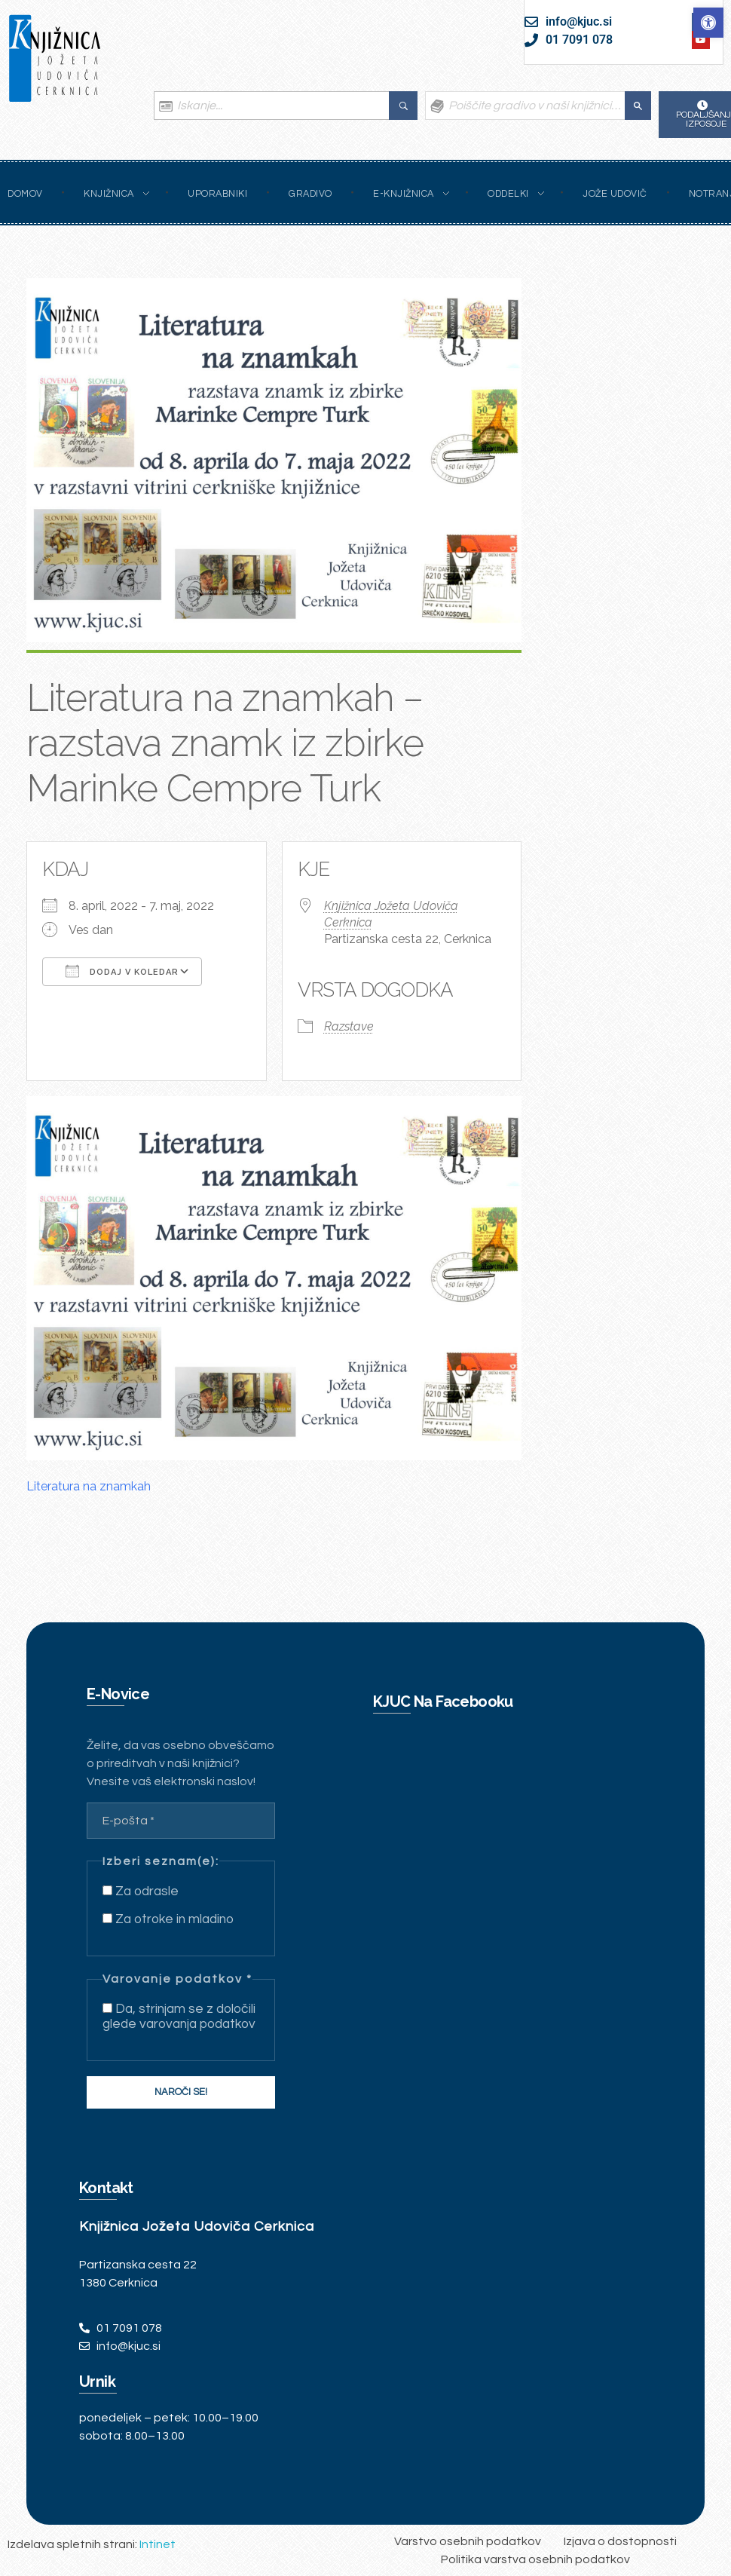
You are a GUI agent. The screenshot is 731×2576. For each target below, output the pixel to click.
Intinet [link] (157, 2544)
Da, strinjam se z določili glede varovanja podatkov (178, 2016)
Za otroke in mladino (168, 1919)
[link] (708, 23)
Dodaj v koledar (122, 971)
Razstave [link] (349, 1026)
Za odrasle (140, 1891)
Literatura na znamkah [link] (88, 1486)
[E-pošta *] (181, 1821)
